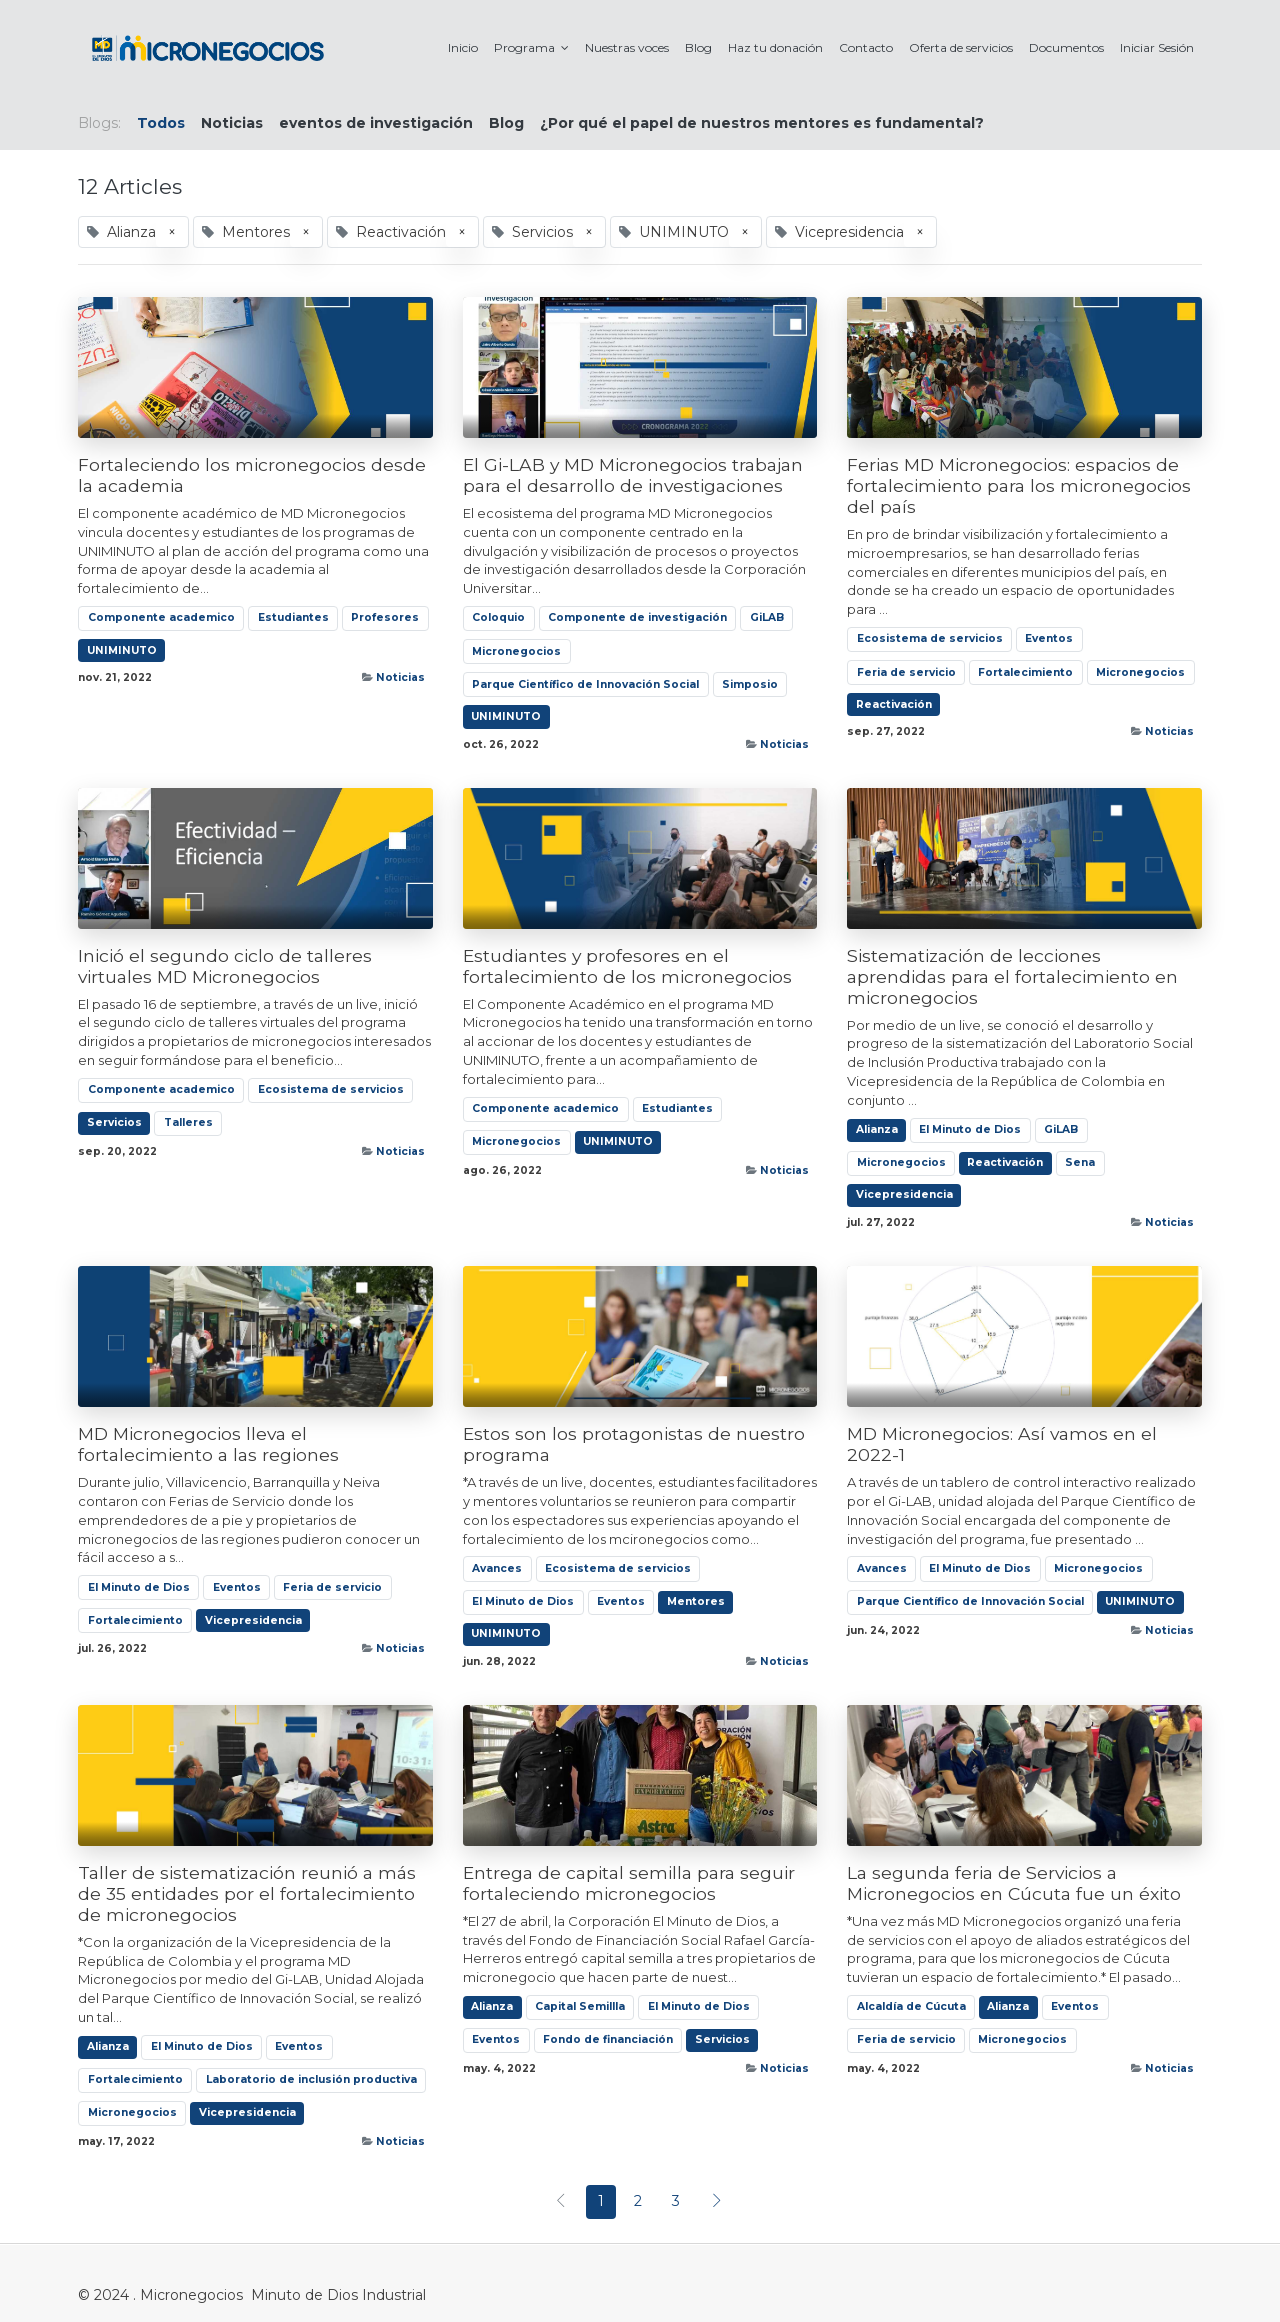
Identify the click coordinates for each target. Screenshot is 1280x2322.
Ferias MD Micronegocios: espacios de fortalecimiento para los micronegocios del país (1019, 485)
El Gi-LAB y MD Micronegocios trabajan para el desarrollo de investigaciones (633, 475)
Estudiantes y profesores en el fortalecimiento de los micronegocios (627, 966)
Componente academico (161, 617)
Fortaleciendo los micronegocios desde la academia (252, 475)
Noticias (400, 677)
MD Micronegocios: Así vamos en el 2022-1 (1002, 1444)
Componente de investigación (637, 617)
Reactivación (894, 704)
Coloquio (498, 617)
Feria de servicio (906, 672)
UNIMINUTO (122, 650)
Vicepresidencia (904, 1194)
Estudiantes (293, 617)
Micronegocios (516, 651)
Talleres (188, 1122)
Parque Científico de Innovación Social (585, 684)
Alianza (877, 1129)
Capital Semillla (580, 2006)
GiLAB (767, 617)
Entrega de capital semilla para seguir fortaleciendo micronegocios (629, 1883)
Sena (1080, 1162)
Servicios (114, 1122)
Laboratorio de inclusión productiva (311, 2079)
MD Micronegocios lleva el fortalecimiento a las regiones (208, 1444)
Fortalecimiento (1025, 672)
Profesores (385, 617)
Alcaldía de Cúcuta (911, 2006)
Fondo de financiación (608, 2039)
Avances (497, 1568)
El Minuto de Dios (970, 1129)
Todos (161, 123)
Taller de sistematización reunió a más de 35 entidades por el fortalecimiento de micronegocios (247, 1893)
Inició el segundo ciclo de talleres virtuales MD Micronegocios (225, 966)
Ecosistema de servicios (930, 638)
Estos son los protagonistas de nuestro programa (634, 1444)
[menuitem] (463, 47)
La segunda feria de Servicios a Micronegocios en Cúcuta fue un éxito (1014, 1883)
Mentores (696, 1601)
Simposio (750, 684)
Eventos (1049, 638)
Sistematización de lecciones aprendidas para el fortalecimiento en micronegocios (1012, 976)
